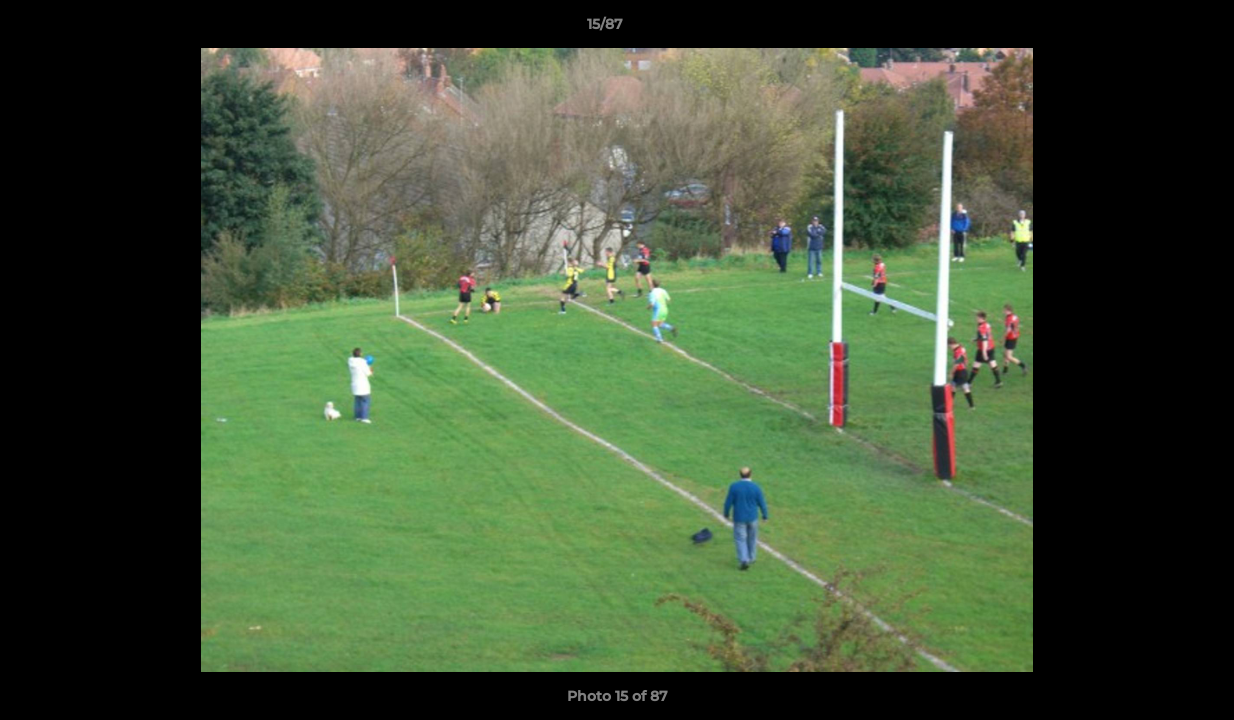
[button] (1150, 29)
